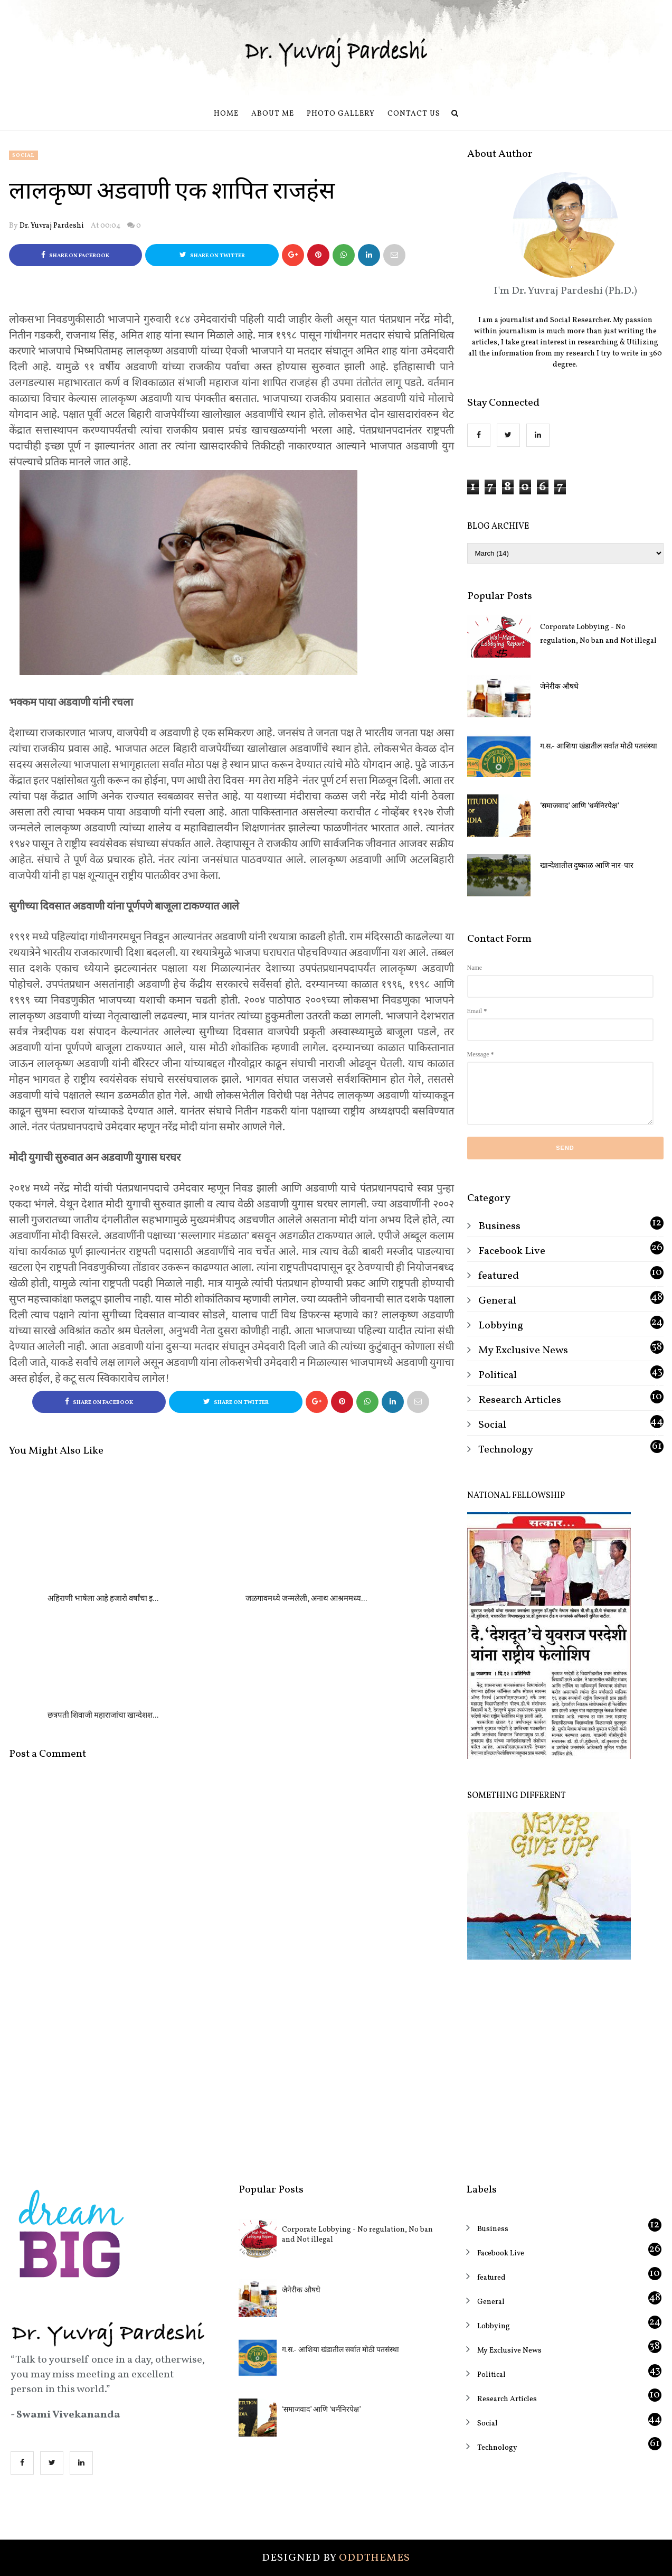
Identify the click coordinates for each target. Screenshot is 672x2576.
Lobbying (500, 1325)
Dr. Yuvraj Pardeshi (52, 226)
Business (499, 1226)
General (497, 1301)
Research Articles (519, 1400)
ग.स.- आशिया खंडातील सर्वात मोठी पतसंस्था (598, 747)
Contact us (413, 114)
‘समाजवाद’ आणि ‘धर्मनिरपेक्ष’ (579, 806)
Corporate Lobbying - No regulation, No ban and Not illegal (598, 634)
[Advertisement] (565, 2064)
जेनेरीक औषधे (559, 687)
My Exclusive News (523, 1350)
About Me (272, 114)
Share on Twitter (212, 255)
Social (23, 155)
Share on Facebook (75, 255)
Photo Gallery (341, 114)
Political (497, 1375)
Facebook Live (511, 1251)
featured (498, 1276)
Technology (505, 1449)
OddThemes (374, 2558)
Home (226, 114)
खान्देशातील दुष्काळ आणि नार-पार (586, 866)
